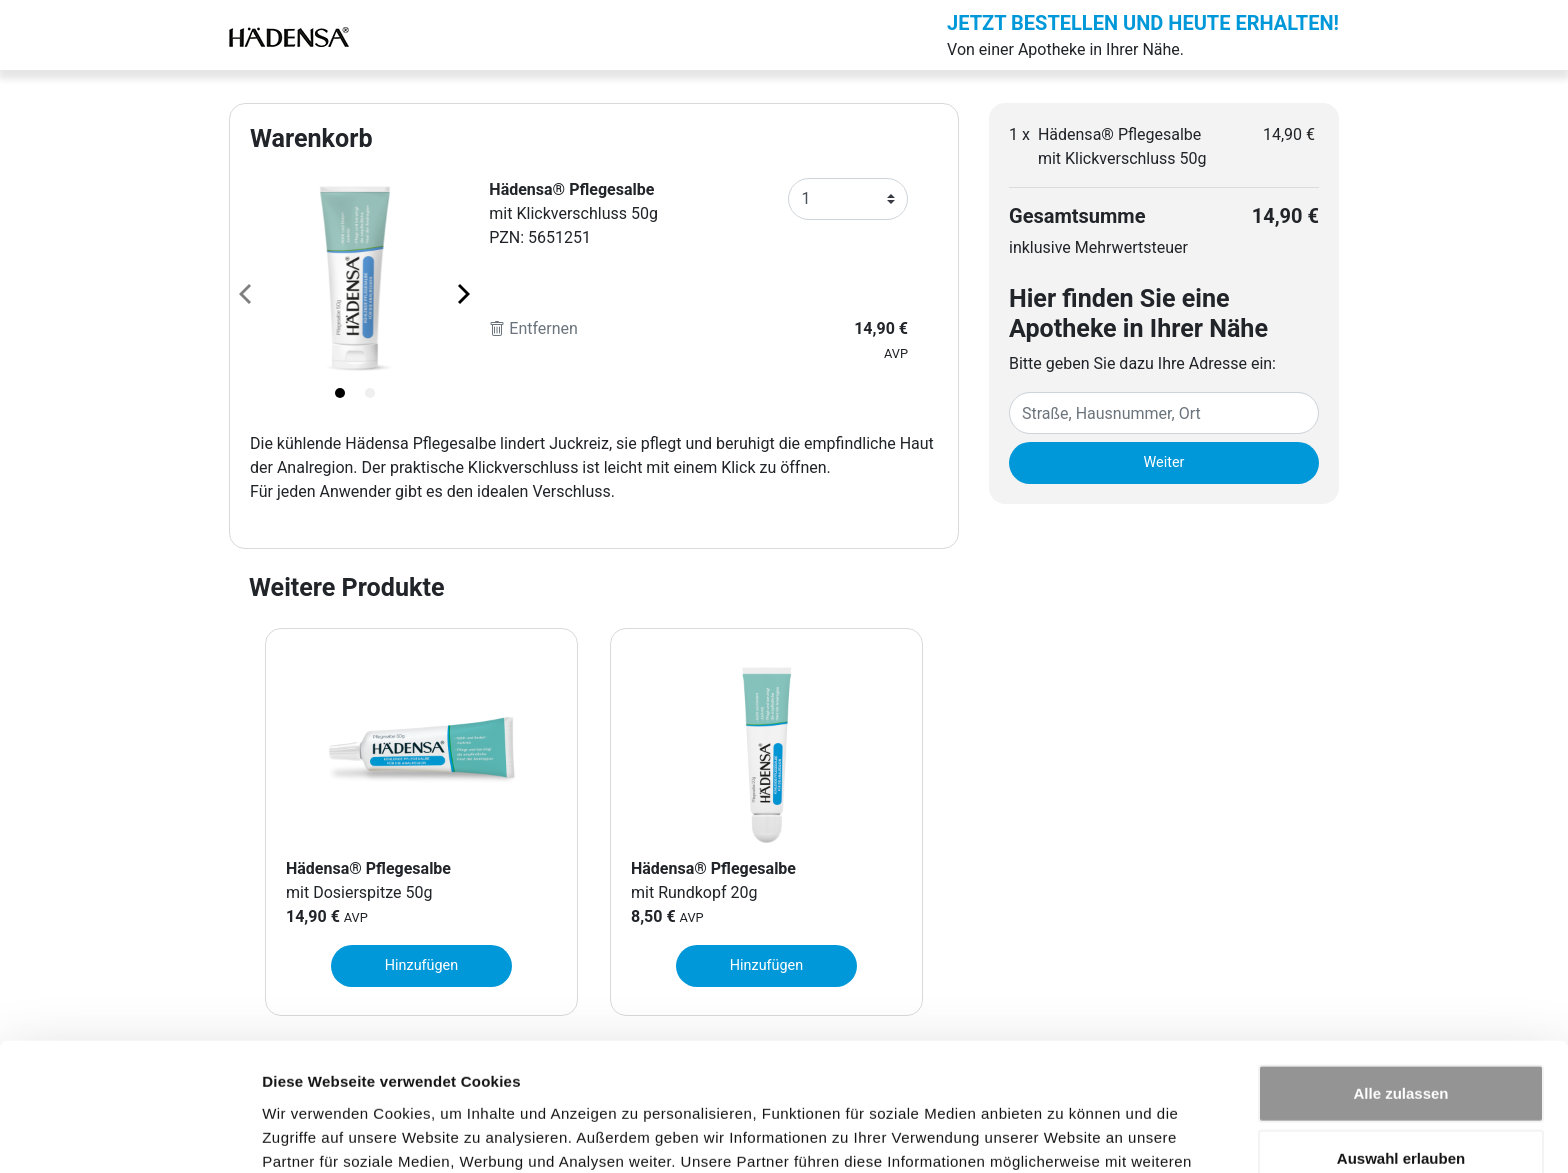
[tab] (340, 393)
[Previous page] (247, 293)
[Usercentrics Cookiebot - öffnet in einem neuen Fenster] (129, 1134)
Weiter (1164, 462)
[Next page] (462, 293)
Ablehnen (1401, 1107)
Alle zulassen (1400, 976)
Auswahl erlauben (1401, 1042)
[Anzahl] (848, 199)
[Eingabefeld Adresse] (1164, 413)
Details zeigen (1063, 1133)
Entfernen (533, 328)
